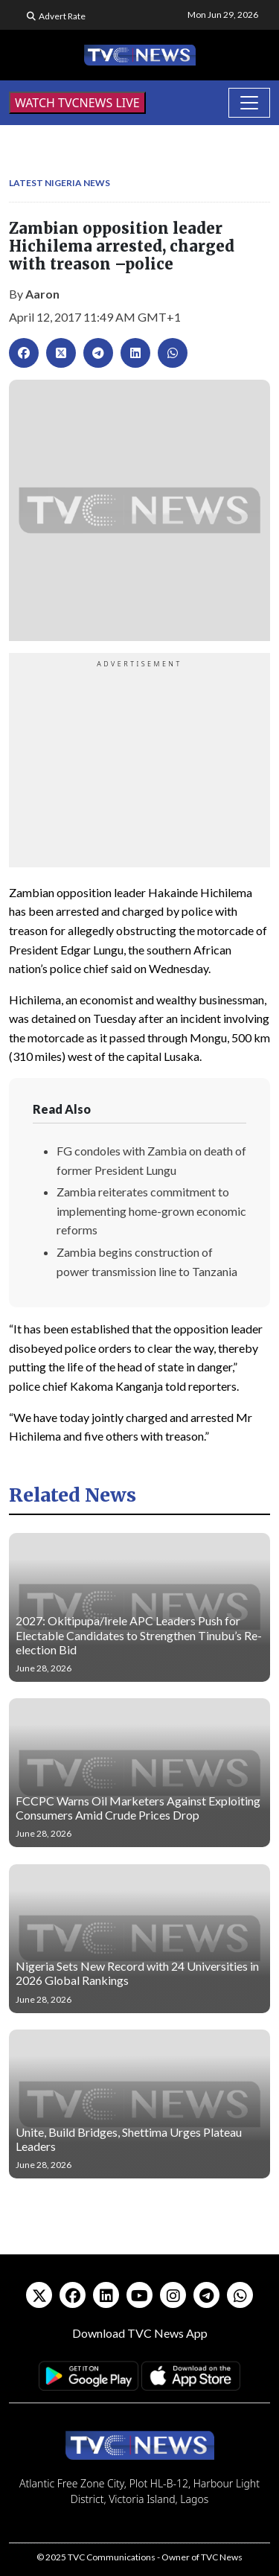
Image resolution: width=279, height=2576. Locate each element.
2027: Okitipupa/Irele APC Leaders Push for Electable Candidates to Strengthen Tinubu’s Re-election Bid (139, 1634)
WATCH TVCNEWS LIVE (77, 103)
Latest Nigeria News (59, 182)
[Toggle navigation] (249, 103)
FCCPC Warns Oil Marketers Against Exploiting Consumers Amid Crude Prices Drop (138, 1808)
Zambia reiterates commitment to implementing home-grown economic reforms (151, 1211)
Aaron (42, 294)
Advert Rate (62, 16)
